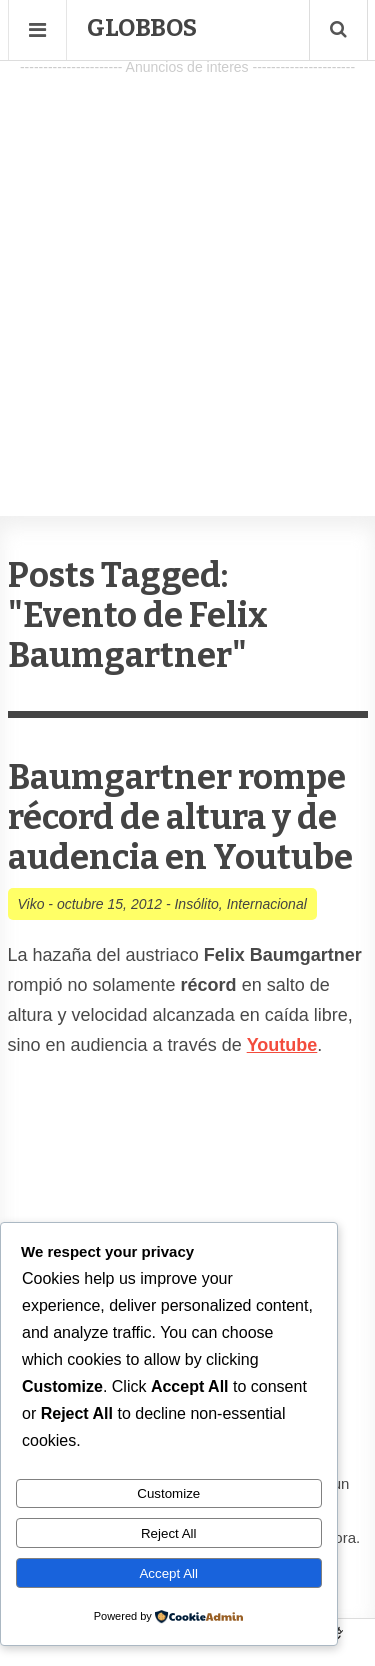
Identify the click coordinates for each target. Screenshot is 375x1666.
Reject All (169, 1533)
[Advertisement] (187, 268)
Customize (168, 1493)
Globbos (142, 28)
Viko (31, 904)
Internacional (267, 904)
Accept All (168, 1573)
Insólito (196, 904)
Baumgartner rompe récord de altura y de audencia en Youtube (180, 817)
